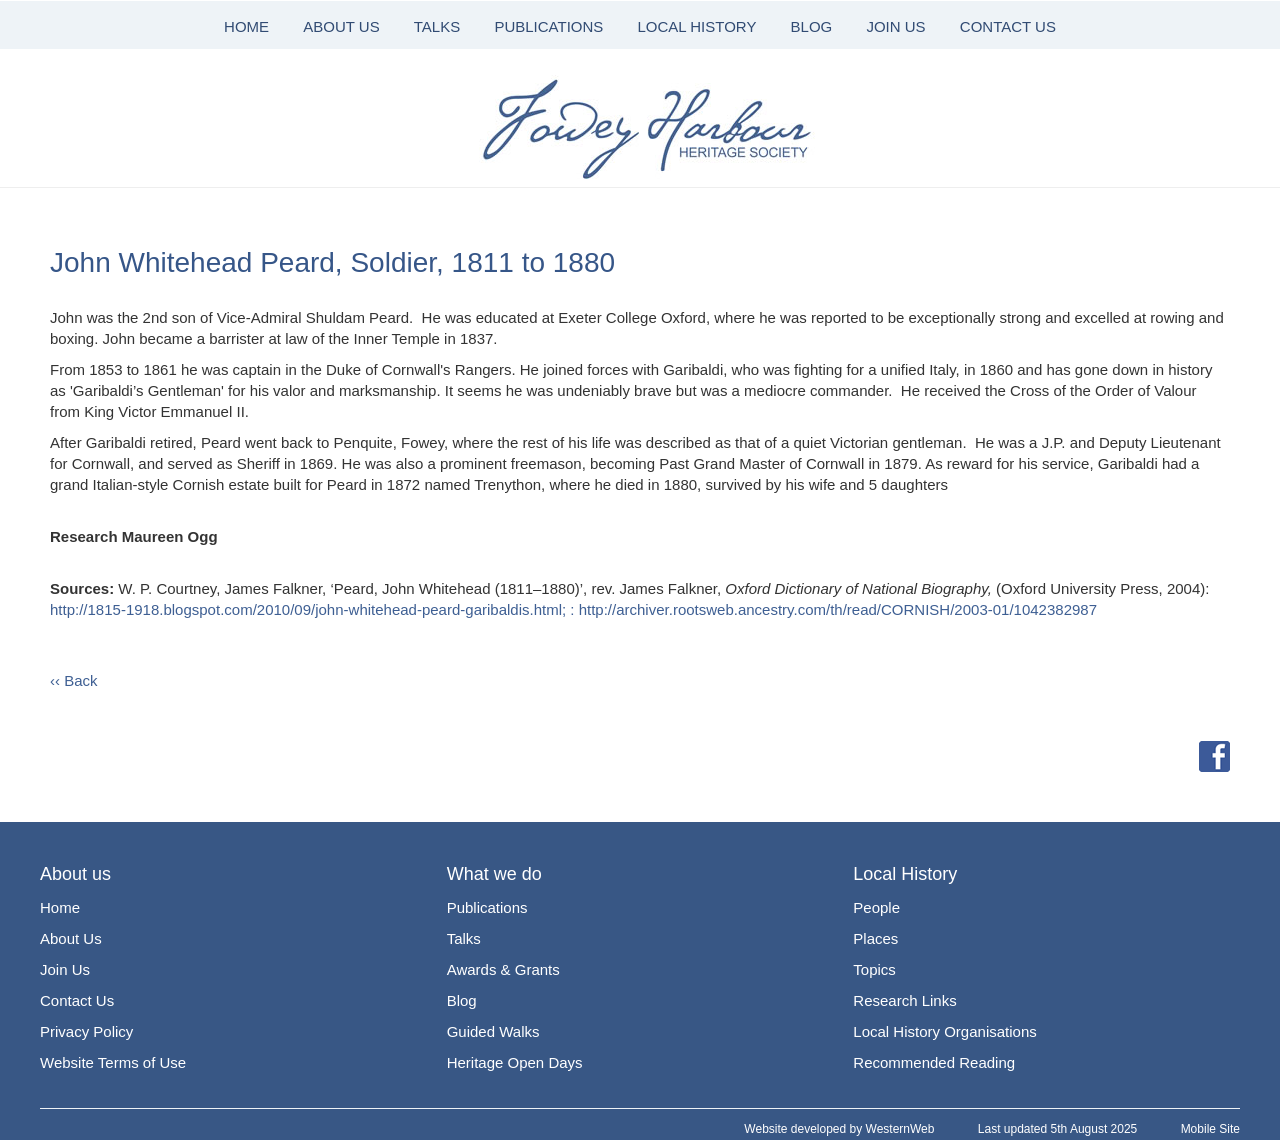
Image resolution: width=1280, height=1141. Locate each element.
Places (875, 938)
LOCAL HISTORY (696, 26)
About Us (71, 938)
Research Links (904, 1000)
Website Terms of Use (113, 1062)
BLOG (812, 26)
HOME (246, 26)
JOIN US (895, 26)
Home (60, 907)
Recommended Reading (934, 1062)
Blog (462, 1000)
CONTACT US (1008, 26)
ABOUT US (341, 26)
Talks (464, 938)
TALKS (437, 26)
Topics (874, 969)
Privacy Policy (86, 1031)
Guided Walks (493, 1031)
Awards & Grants (503, 969)
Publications (487, 907)
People (876, 907)
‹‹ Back (74, 680)
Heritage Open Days (515, 1062)
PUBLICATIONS (548, 26)
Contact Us (77, 1000)
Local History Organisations (944, 1031)
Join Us (65, 969)
